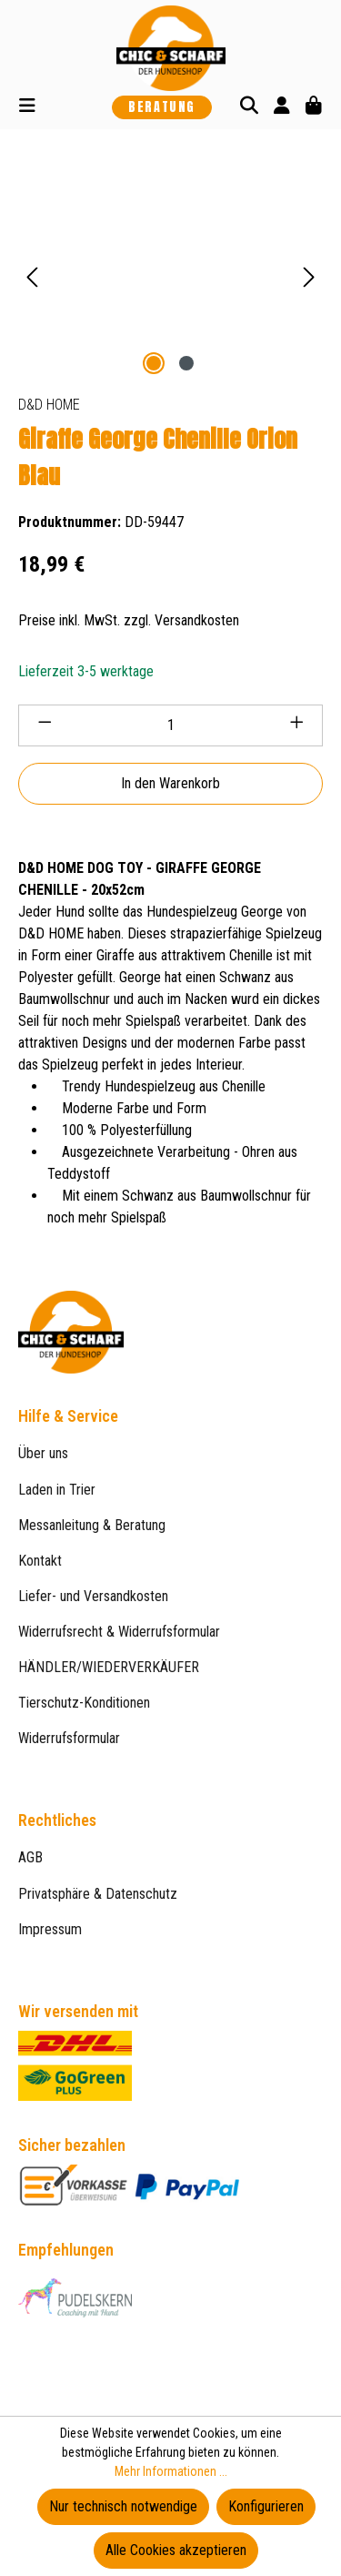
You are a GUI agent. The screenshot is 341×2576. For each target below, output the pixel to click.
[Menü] (27, 107)
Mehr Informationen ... (171, 2471)
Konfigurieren (266, 2506)
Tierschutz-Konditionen (84, 1702)
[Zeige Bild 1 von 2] (153, 363)
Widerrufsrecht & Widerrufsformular (119, 1631)
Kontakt (40, 1560)
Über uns (43, 1453)
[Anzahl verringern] (44, 725)
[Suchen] (249, 107)
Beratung (162, 107)
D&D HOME (49, 404)
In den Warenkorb (170, 783)
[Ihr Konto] (282, 107)
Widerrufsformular (69, 1738)
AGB (30, 1857)
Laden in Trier (56, 1489)
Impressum (50, 1929)
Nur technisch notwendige (123, 2506)
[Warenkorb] (314, 107)
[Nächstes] (309, 277)
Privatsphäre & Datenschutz (97, 1893)
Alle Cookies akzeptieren (175, 2550)
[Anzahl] (171, 725)
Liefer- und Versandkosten (93, 1596)
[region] (170, 277)
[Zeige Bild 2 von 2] (186, 363)
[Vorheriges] (31, 277)
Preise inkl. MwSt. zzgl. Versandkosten (128, 620)
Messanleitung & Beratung (91, 1525)
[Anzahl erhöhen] (297, 725)
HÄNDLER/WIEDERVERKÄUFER (108, 1667)
